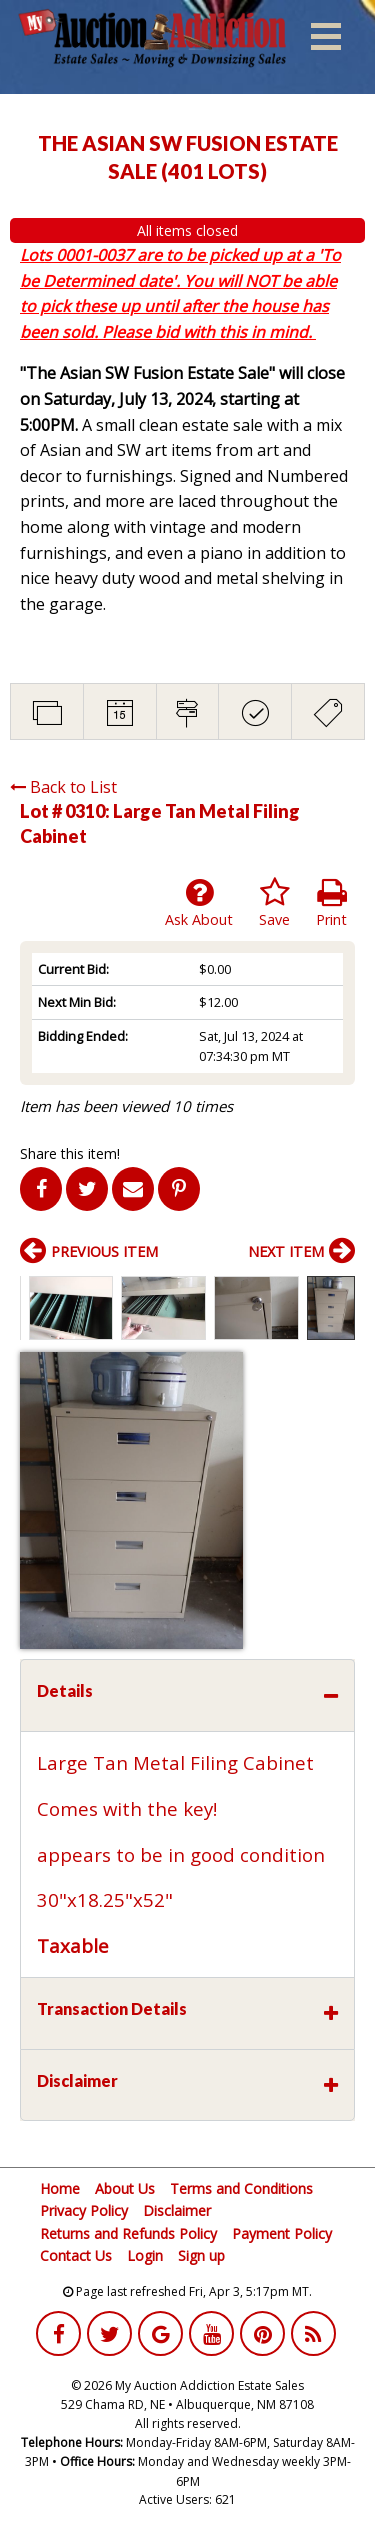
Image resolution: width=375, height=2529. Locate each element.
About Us (125, 2188)
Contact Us (76, 2255)
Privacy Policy (84, 2210)
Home (60, 2188)
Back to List (63, 787)
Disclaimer (177, 2210)
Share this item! (70, 1153)
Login (145, 2255)
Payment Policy (282, 2233)
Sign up (201, 2255)
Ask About (199, 903)
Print (331, 903)
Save (274, 903)
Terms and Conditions (241, 2188)
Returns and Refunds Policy (128, 2233)
